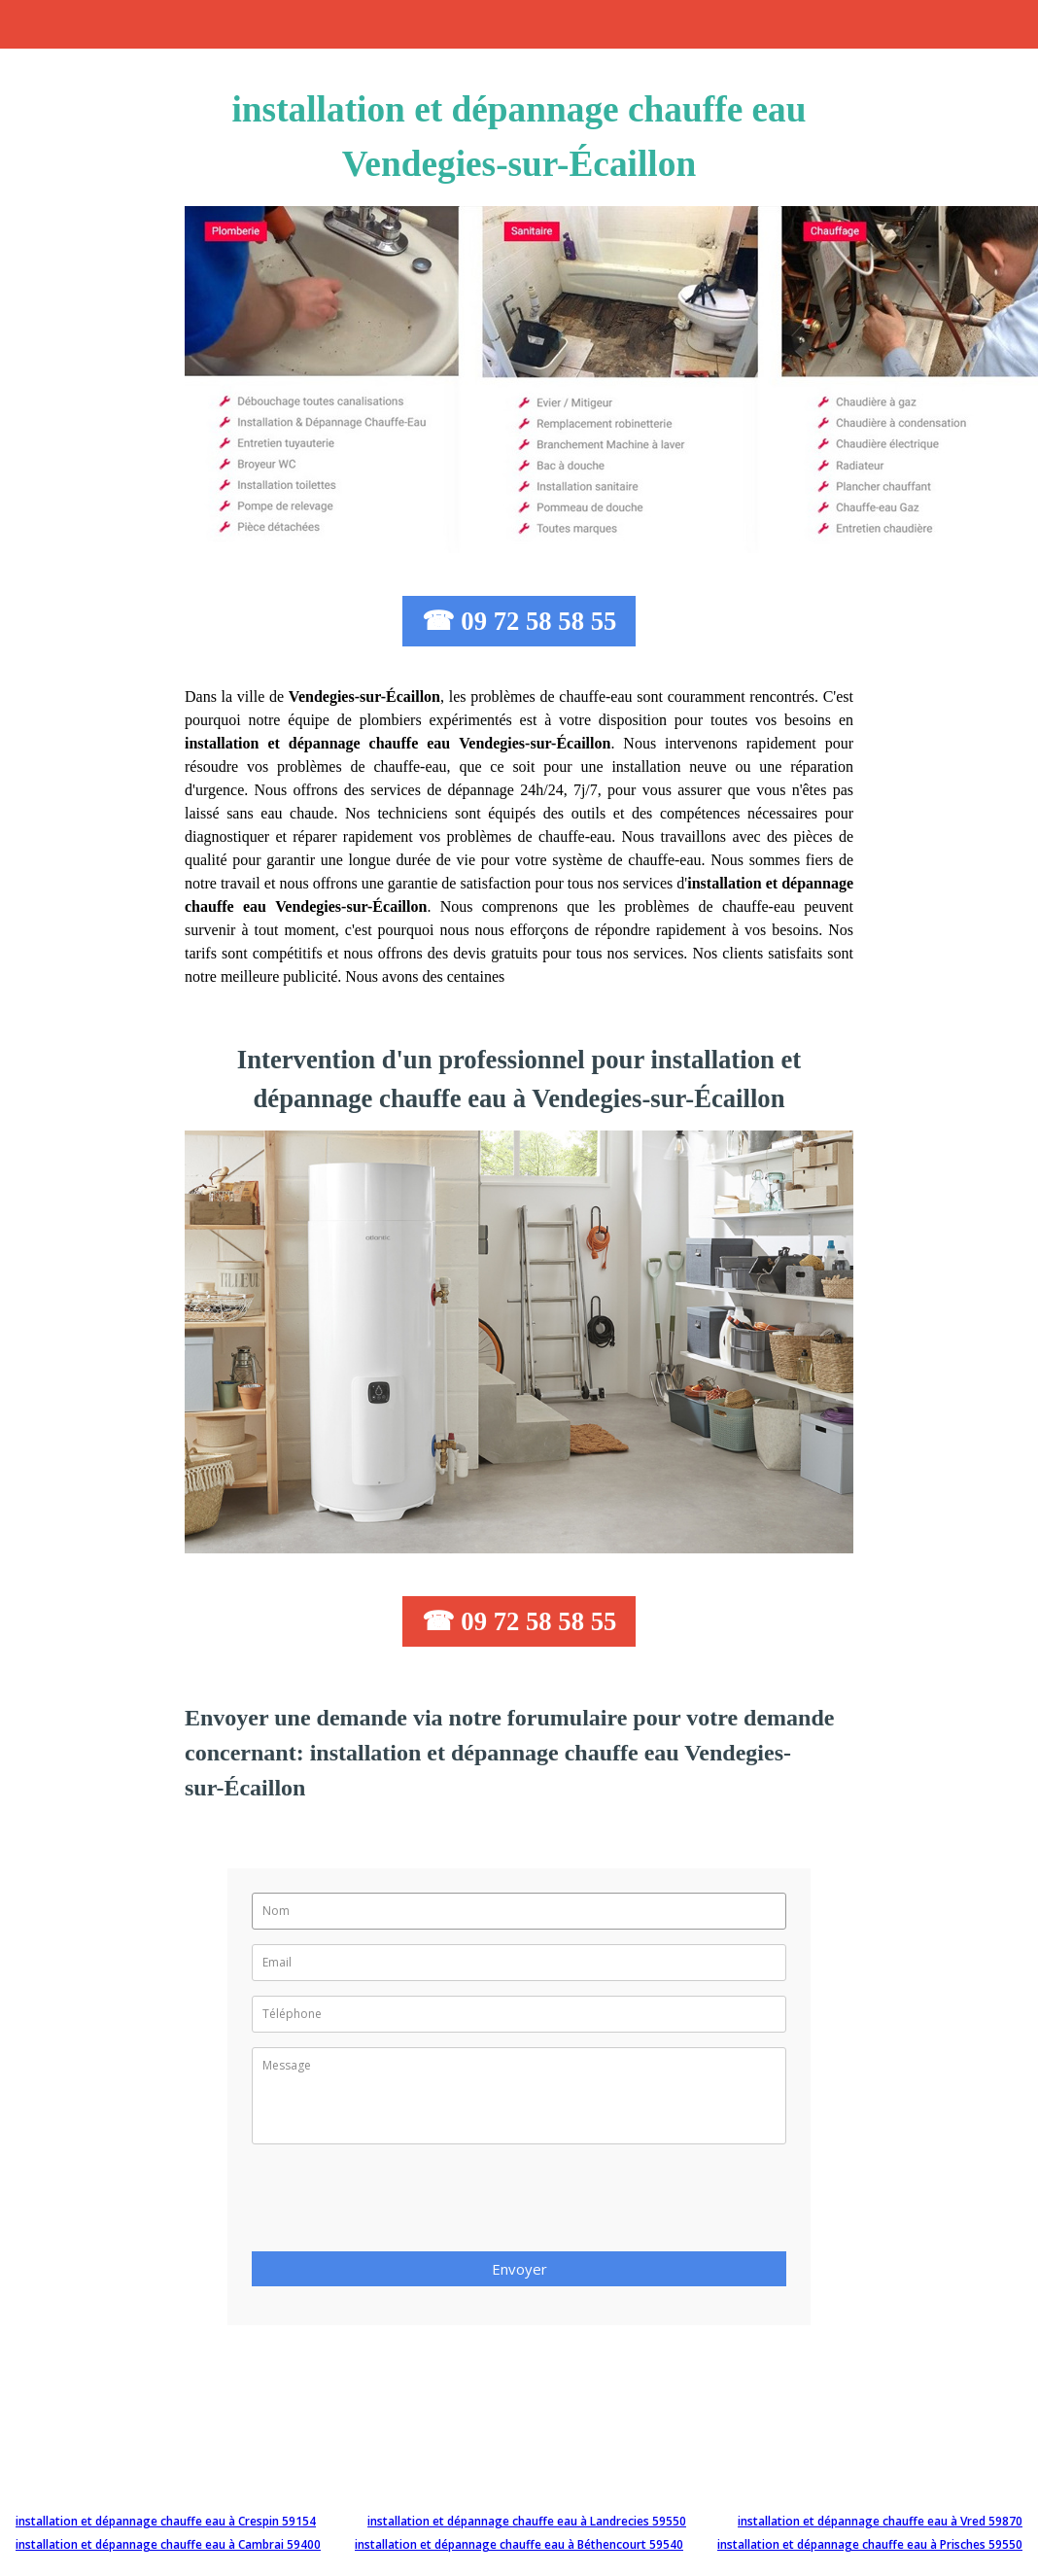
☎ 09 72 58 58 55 (519, 621)
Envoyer (519, 2269)
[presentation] (399, 2204)
